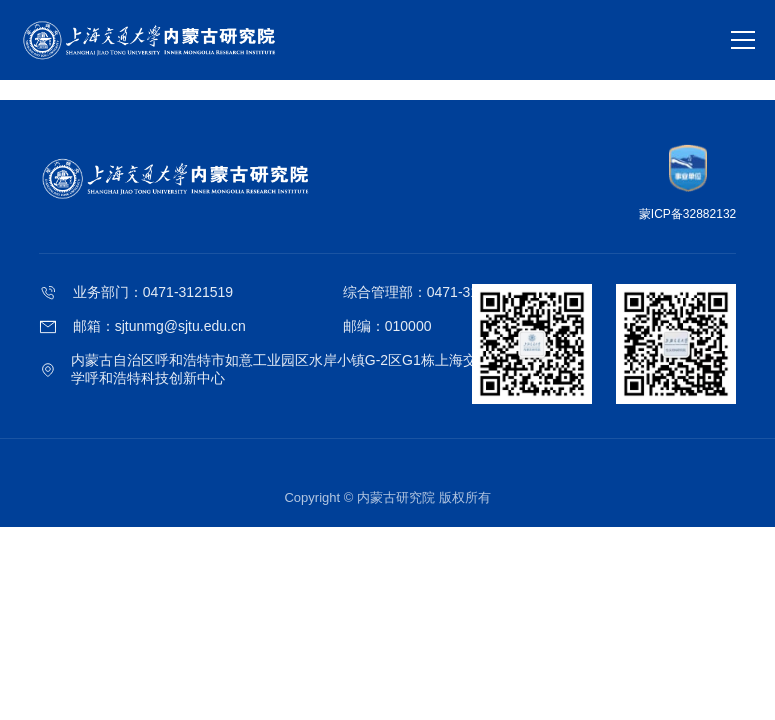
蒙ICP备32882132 (687, 214)
